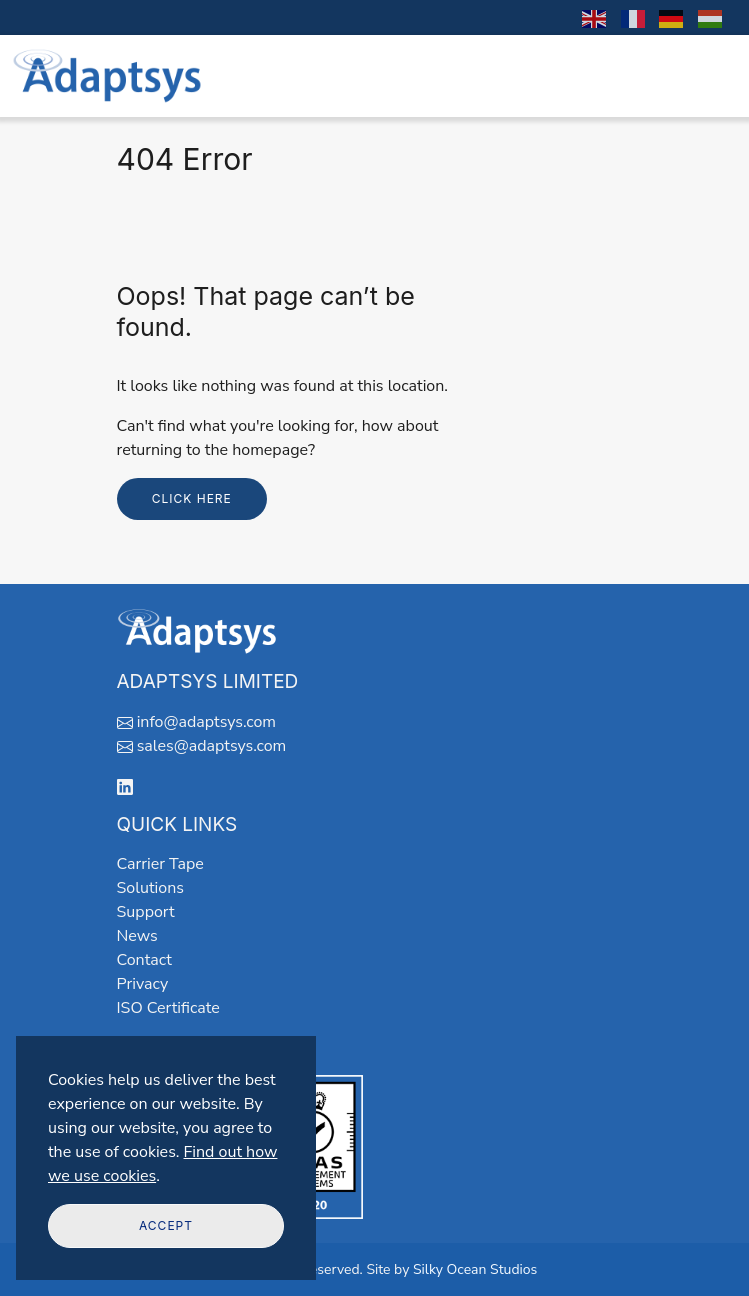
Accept (166, 1225)
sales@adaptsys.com (212, 746)
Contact (144, 960)
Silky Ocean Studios (475, 1269)
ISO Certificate (168, 1008)
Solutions (150, 888)
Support (146, 912)
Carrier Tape (160, 864)
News (137, 936)
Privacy (143, 984)
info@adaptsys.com (206, 722)
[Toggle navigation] (710, 76)
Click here (192, 498)
